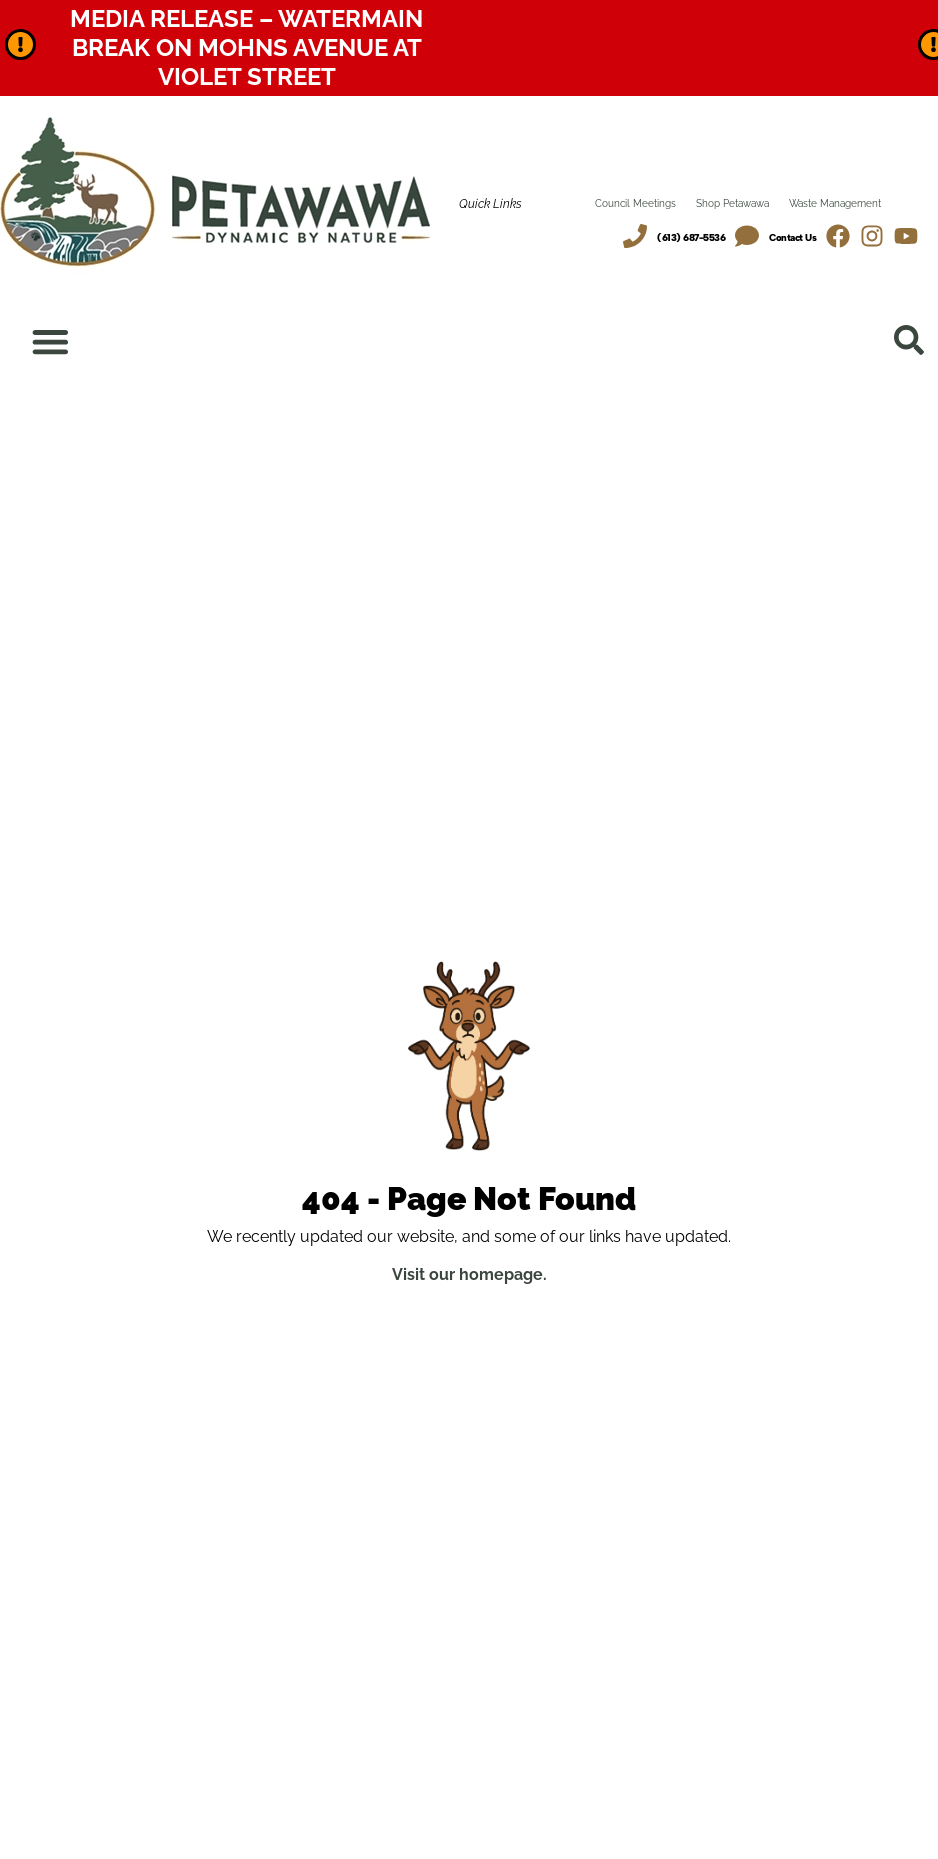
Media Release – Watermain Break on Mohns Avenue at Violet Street (246, 47)
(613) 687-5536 (691, 237)
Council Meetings (635, 203)
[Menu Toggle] (51, 342)
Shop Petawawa (732, 203)
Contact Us (792, 237)
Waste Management (835, 203)
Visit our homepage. (469, 1275)
